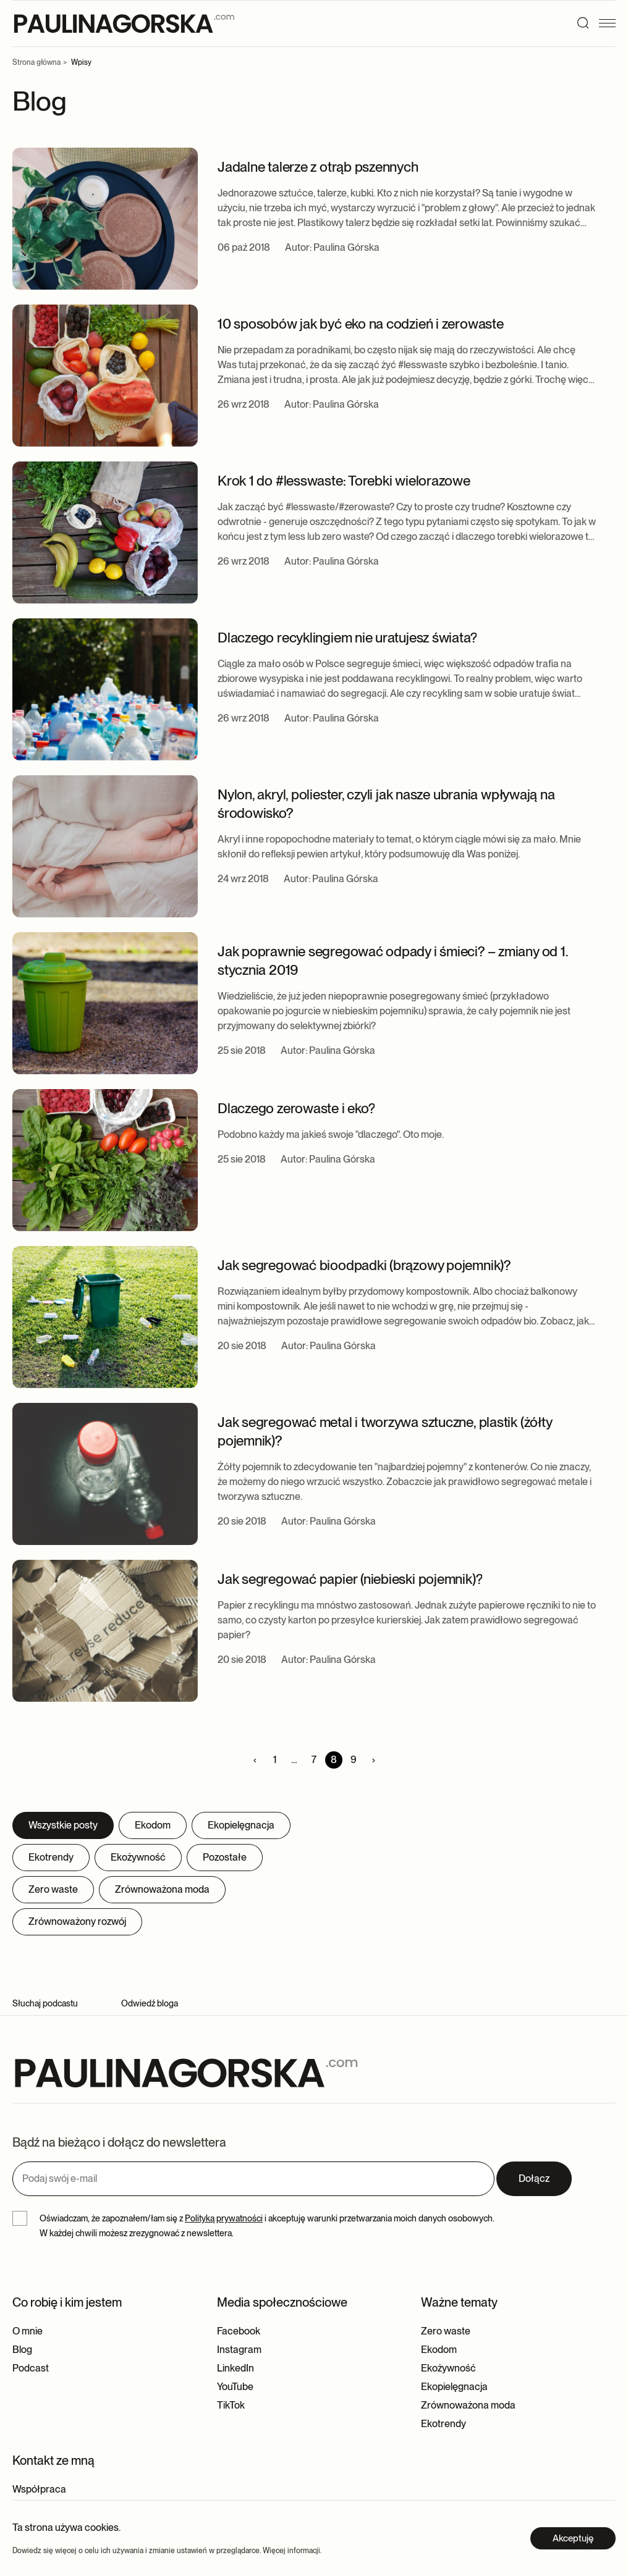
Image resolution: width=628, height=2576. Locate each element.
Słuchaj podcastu (45, 2003)
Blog (22, 2349)
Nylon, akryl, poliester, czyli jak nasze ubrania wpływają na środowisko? (386, 803)
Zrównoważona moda (162, 1889)
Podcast (30, 2368)
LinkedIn (235, 2368)
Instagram (239, 2349)
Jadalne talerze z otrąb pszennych (318, 166)
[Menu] (611, 23)
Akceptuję (573, 2538)
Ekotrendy (51, 1857)
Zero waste (53, 1889)
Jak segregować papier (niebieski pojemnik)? (350, 1578)
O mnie (27, 2331)
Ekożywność (138, 1857)
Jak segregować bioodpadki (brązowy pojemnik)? (364, 1264)
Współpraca (39, 2489)
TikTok (231, 2405)
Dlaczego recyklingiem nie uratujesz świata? (347, 637)
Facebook (238, 2331)
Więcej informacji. (292, 2550)
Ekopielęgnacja (241, 1825)
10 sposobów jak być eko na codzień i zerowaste (361, 323)
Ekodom (153, 1825)
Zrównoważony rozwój (77, 1921)
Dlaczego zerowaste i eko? (296, 1108)
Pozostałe (225, 1857)
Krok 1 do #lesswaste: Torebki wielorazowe (344, 480)
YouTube (235, 2387)
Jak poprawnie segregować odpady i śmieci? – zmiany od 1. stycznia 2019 (392, 960)
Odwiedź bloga (149, 2003)
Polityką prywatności (224, 2218)
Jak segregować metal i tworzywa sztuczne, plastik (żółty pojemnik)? (384, 1431)
